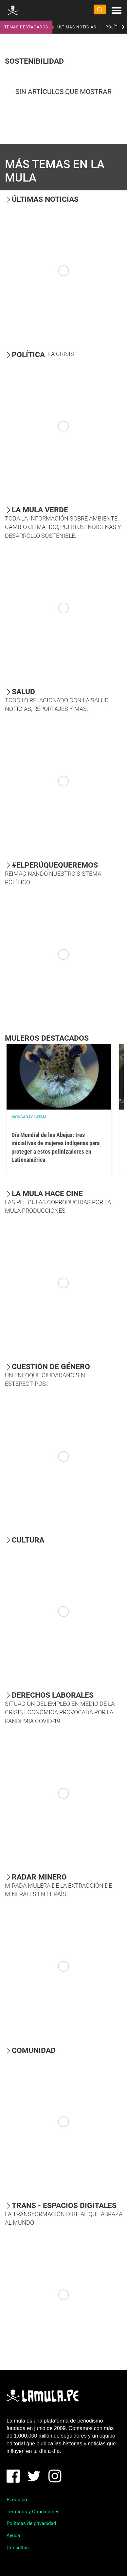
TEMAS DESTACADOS (26, 27)
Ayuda (13, 2535)
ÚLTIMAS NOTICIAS (76, 27)
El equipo (17, 2500)
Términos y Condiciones (33, 2512)
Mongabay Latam (28, 1117)
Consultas (18, 2548)
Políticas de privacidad (31, 2523)
